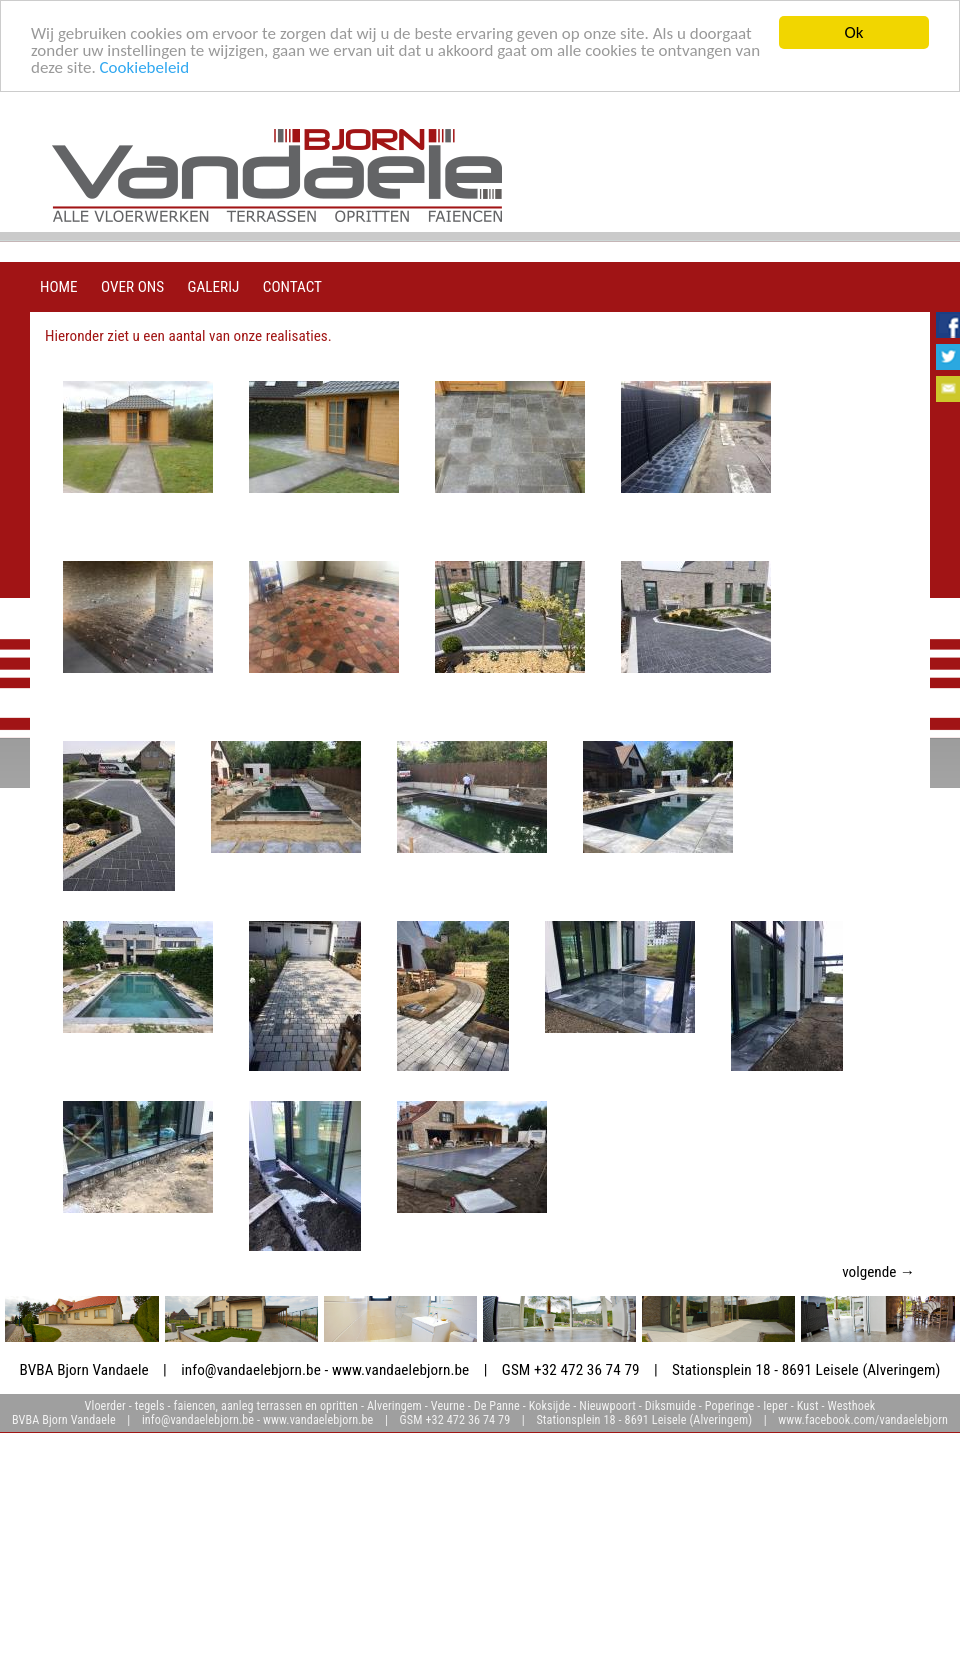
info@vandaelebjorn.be (251, 1370)
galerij (214, 287)
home (59, 287)
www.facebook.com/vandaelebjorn (863, 1420)
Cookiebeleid (145, 66)
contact (292, 287)
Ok (854, 32)
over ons (132, 287)
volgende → (878, 1272)
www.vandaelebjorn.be (400, 1370)
